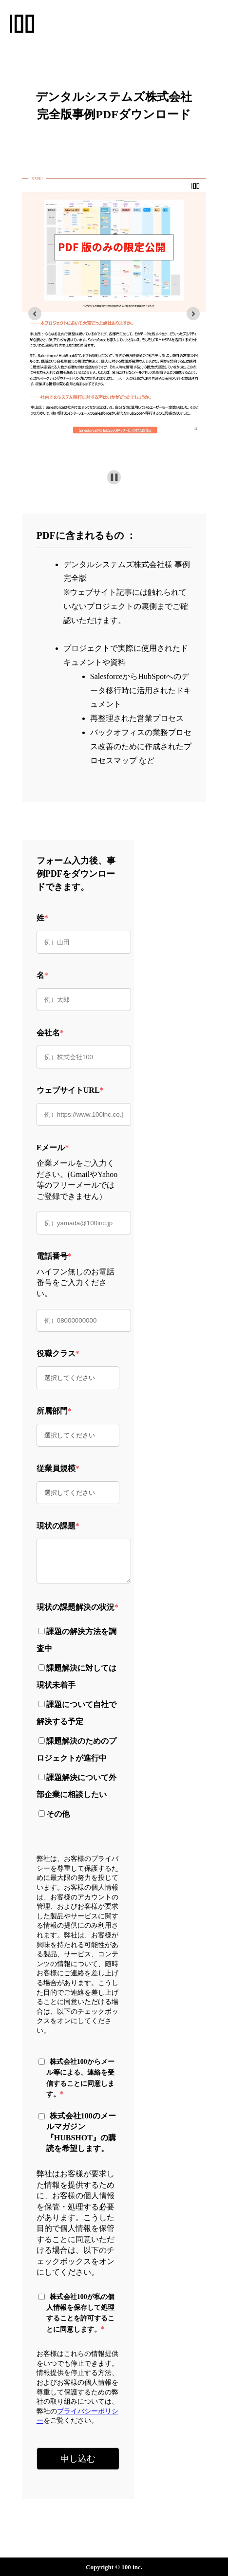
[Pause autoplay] (114, 477)
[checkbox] (78, 1721)
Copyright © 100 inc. (114, 2567)
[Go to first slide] (193, 313)
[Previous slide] (34, 313)
